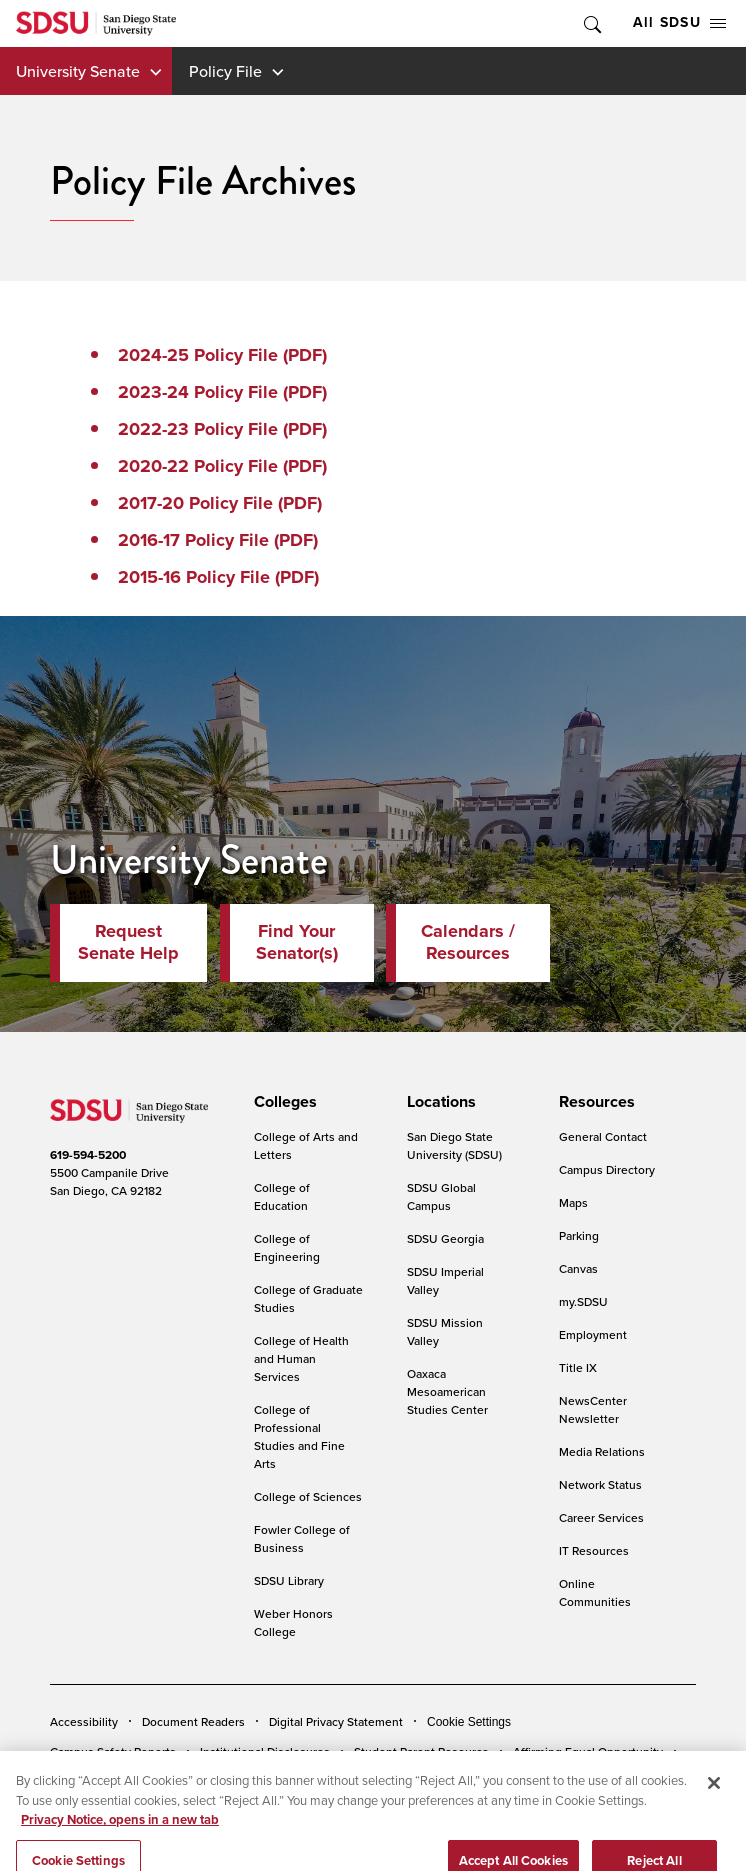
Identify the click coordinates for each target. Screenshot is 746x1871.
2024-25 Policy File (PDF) (222, 355)
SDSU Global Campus (441, 1196)
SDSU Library (289, 1580)
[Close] (714, 1801)
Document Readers (193, 1721)
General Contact (603, 1136)
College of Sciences (308, 1496)
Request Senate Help (128, 942)
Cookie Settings (469, 1722)
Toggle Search (591, 23)
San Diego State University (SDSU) (454, 1145)
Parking (579, 1235)
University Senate (78, 71)
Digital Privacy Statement (336, 1721)
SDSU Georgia (445, 1238)
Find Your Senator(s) (297, 942)
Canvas (578, 1268)
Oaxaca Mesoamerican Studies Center (447, 1391)
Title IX (578, 1367)
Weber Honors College (293, 1622)
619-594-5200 (88, 1155)
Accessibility (84, 1721)
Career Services (601, 1517)
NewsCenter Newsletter (593, 1409)
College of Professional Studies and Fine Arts (299, 1436)
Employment (593, 1334)
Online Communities (595, 1592)
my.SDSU (583, 1301)
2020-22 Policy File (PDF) (222, 466)
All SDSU (679, 22)
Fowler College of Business (302, 1538)
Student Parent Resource (421, 1751)
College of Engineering (287, 1247)
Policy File (225, 71)
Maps (573, 1202)
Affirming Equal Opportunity (588, 1751)
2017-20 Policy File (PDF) (220, 503)
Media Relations (602, 1451)
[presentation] (282, 1102)
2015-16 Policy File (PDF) (218, 577)
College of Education (282, 1196)
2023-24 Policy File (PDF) (222, 392)
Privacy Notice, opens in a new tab (120, 1837)
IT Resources (594, 1550)
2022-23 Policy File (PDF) (222, 429)
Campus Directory (607, 1169)
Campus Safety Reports (113, 1751)
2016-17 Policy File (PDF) (218, 540)
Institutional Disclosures (265, 1751)
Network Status (600, 1484)
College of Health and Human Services (301, 1358)
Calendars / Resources (468, 942)
